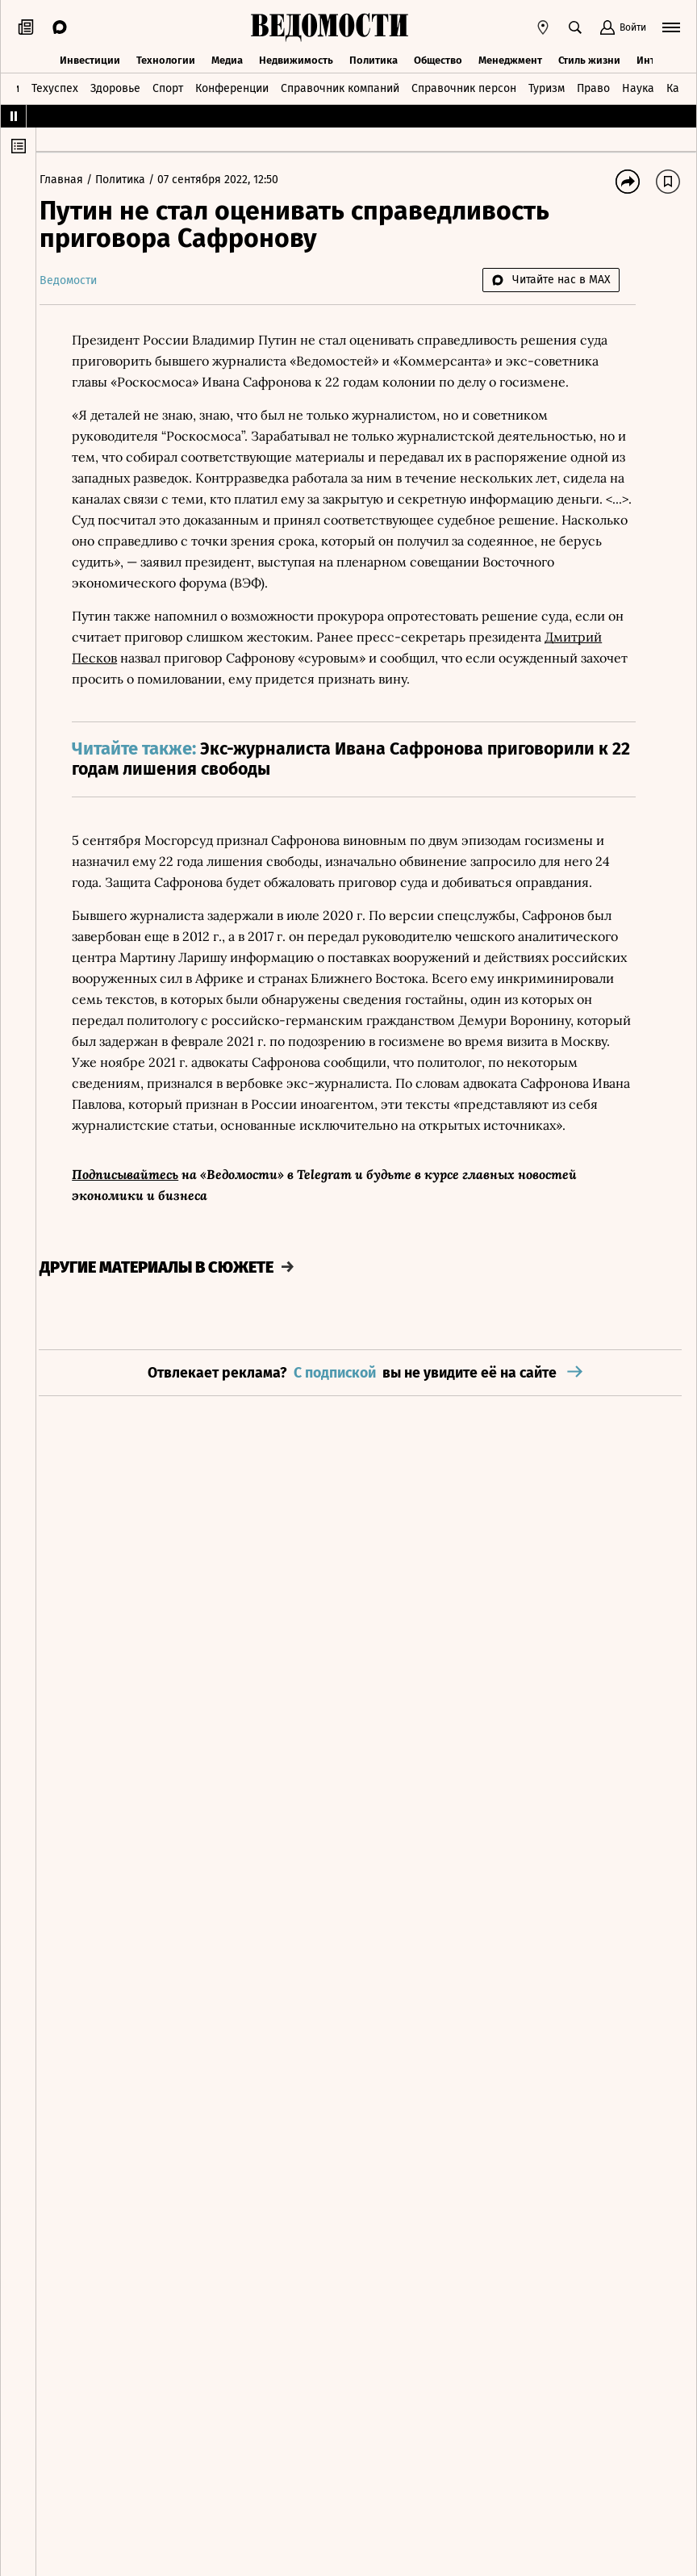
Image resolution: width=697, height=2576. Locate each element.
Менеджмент (510, 58)
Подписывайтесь (138, 1195)
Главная (75, 179)
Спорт (167, 87)
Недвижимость (296, 58)
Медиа (227, 58)
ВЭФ (335, 583)
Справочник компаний (340, 87)
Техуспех (54, 87)
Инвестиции (90, 58)
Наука (638, 87)
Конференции (232, 87)
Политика (373, 58)
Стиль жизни (589, 58)
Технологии (165, 58)
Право (593, 87)
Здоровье (115, 87)
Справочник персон (463, 87)
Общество (438, 58)
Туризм (546, 87)
